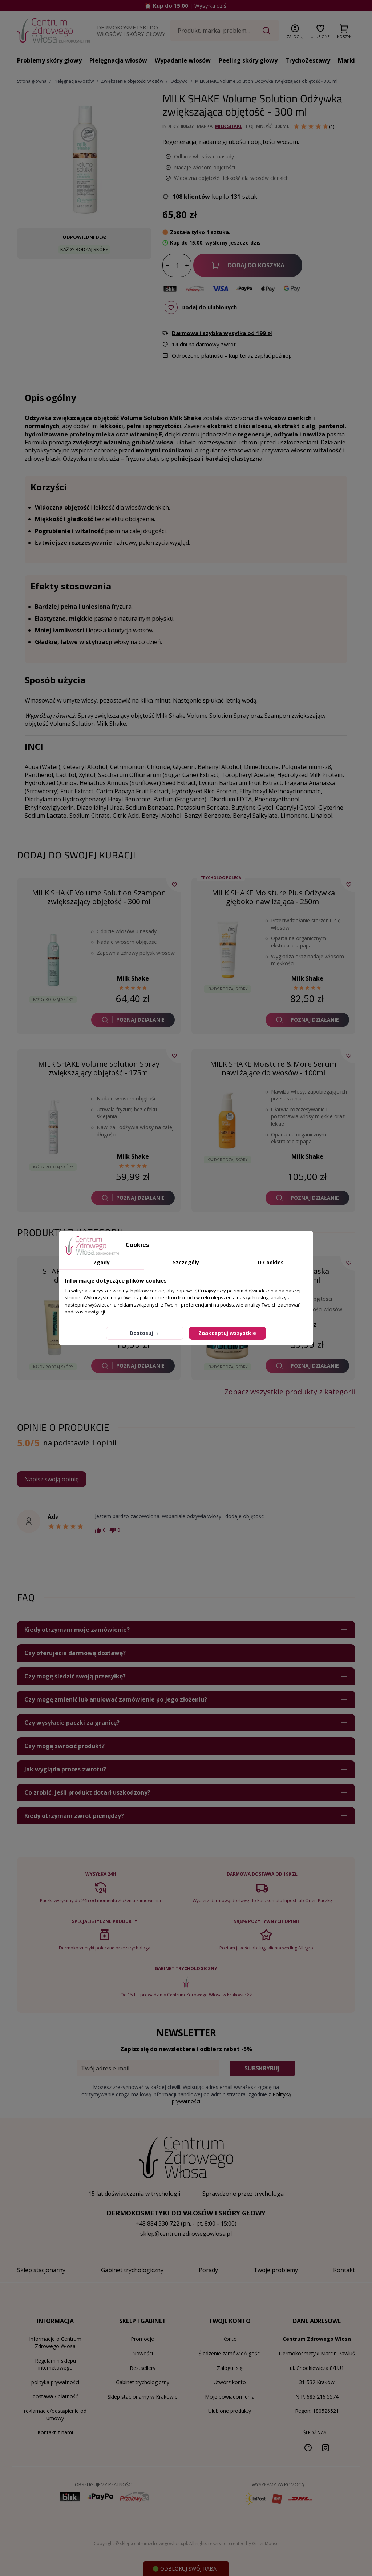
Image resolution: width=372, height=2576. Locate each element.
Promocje (142, 2338)
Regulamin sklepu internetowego (55, 2364)
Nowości (142, 2353)
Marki (346, 60)
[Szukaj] (224, 30)
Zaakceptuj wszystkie (227, 1332)
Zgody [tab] (101, 1262)
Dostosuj (145, 1332)
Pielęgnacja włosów (118, 60)
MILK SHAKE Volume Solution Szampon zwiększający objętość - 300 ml (99, 897)
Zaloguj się (230, 2367)
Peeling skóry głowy (248, 60)
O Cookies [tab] (271, 1262)
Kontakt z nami (55, 2432)
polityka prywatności (55, 2382)
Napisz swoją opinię (51, 1479)
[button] (295, 30)
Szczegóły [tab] (186, 1262)
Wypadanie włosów (183, 60)
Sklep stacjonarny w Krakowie (143, 2396)
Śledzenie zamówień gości (230, 2353)
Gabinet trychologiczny (142, 2382)
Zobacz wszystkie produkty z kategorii (290, 1392)
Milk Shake (228, 126)
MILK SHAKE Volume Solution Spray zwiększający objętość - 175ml (98, 1068)
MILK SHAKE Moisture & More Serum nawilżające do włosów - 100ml (273, 1068)
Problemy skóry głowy (49, 60)
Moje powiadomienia (230, 2396)
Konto (229, 2338)
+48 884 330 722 (157, 2223)
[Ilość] (177, 265)
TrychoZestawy (307, 60)
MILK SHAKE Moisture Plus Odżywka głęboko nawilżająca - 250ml (273, 897)
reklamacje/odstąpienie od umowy (55, 2414)
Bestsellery (142, 2367)
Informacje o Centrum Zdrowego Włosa (55, 2342)
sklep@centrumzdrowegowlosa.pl (186, 2234)
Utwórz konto (230, 2382)
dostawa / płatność (55, 2396)
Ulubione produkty (229, 2410)
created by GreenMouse (254, 2543)
